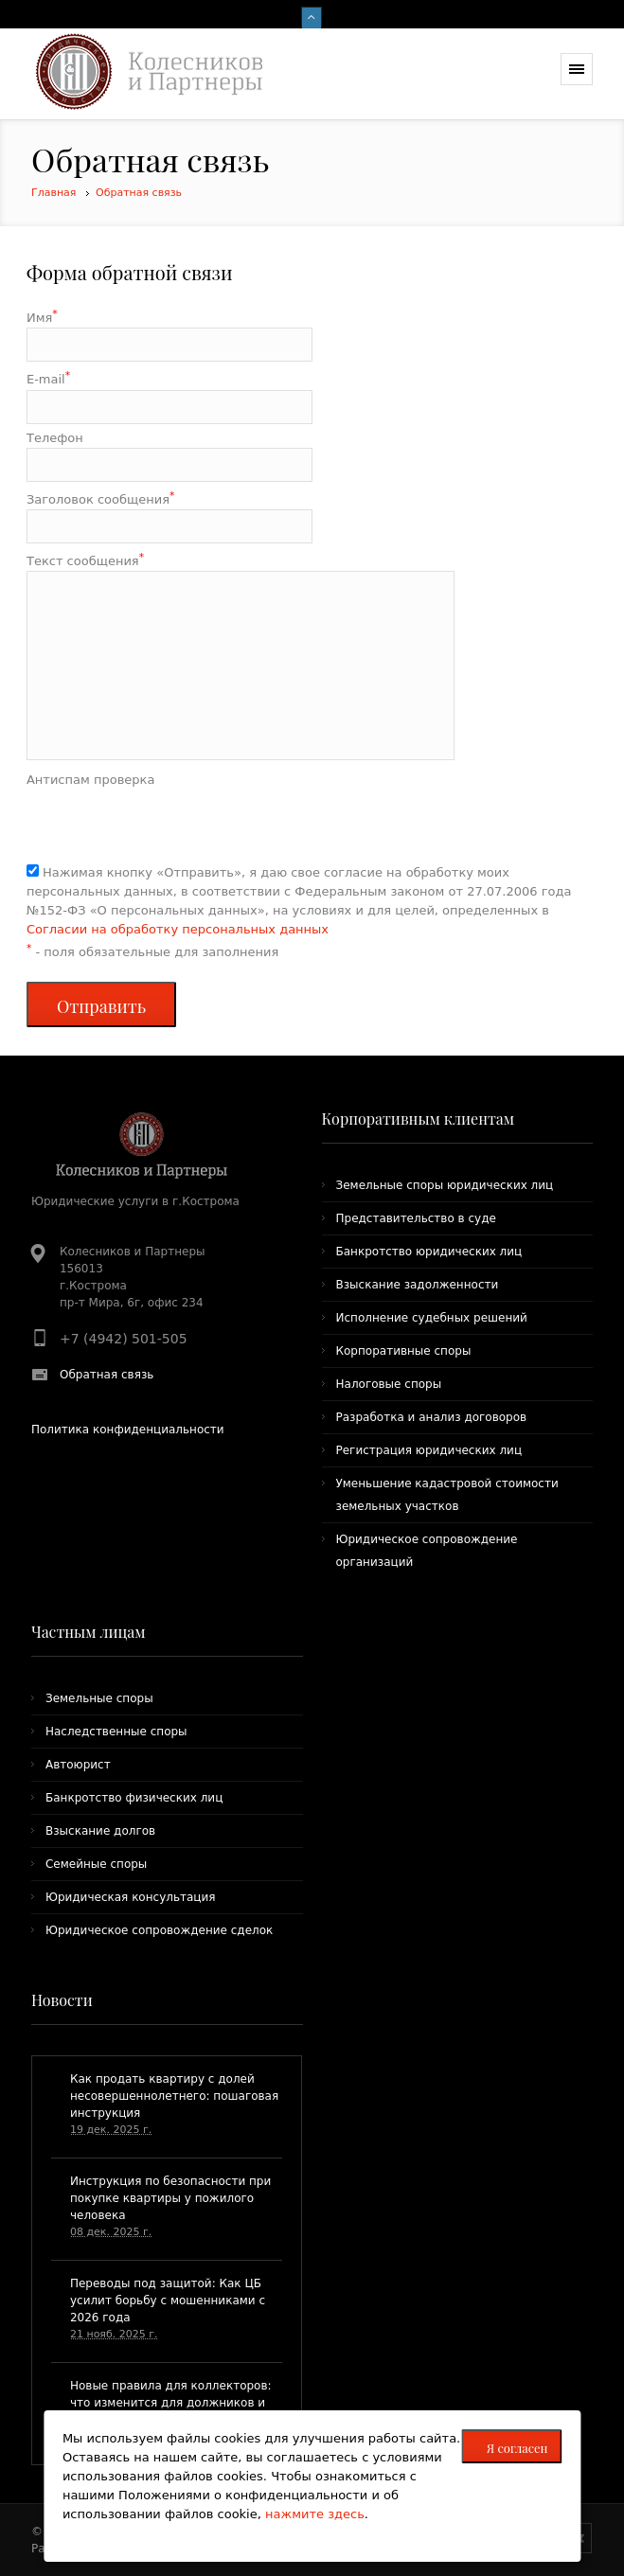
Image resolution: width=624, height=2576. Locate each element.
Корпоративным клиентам (418, 1118)
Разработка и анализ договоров (431, 1417)
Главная (54, 193)
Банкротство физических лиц (134, 1797)
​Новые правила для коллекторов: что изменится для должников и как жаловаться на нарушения (171, 2402)
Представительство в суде (416, 1218)
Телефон (55, 438)
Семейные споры (96, 1864)
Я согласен (517, 2448)
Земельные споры (99, 1698)
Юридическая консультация (130, 1897)
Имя (42, 316)
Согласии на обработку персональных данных (178, 929)
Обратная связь (139, 193)
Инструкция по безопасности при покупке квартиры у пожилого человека (170, 2198)
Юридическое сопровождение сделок (159, 1930)
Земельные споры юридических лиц (445, 1185)
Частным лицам (88, 1632)
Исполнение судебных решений (431, 1317)
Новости (62, 2000)
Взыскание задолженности (417, 1284)
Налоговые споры (389, 1384)
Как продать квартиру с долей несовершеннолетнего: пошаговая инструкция (174, 2096)
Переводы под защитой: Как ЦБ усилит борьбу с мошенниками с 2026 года (167, 2300)
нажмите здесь (315, 2514)
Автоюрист (78, 1764)
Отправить (101, 1006)
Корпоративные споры (404, 1351)
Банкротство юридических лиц (429, 1251)
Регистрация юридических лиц (429, 1450)
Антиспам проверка (90, 780)
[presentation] (170, 826)
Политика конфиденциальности (127, 1429)
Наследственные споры (116, 1731)
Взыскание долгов (100, 1831)
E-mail (48, 377)
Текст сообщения (85, 559)
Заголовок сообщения (100, 497)
